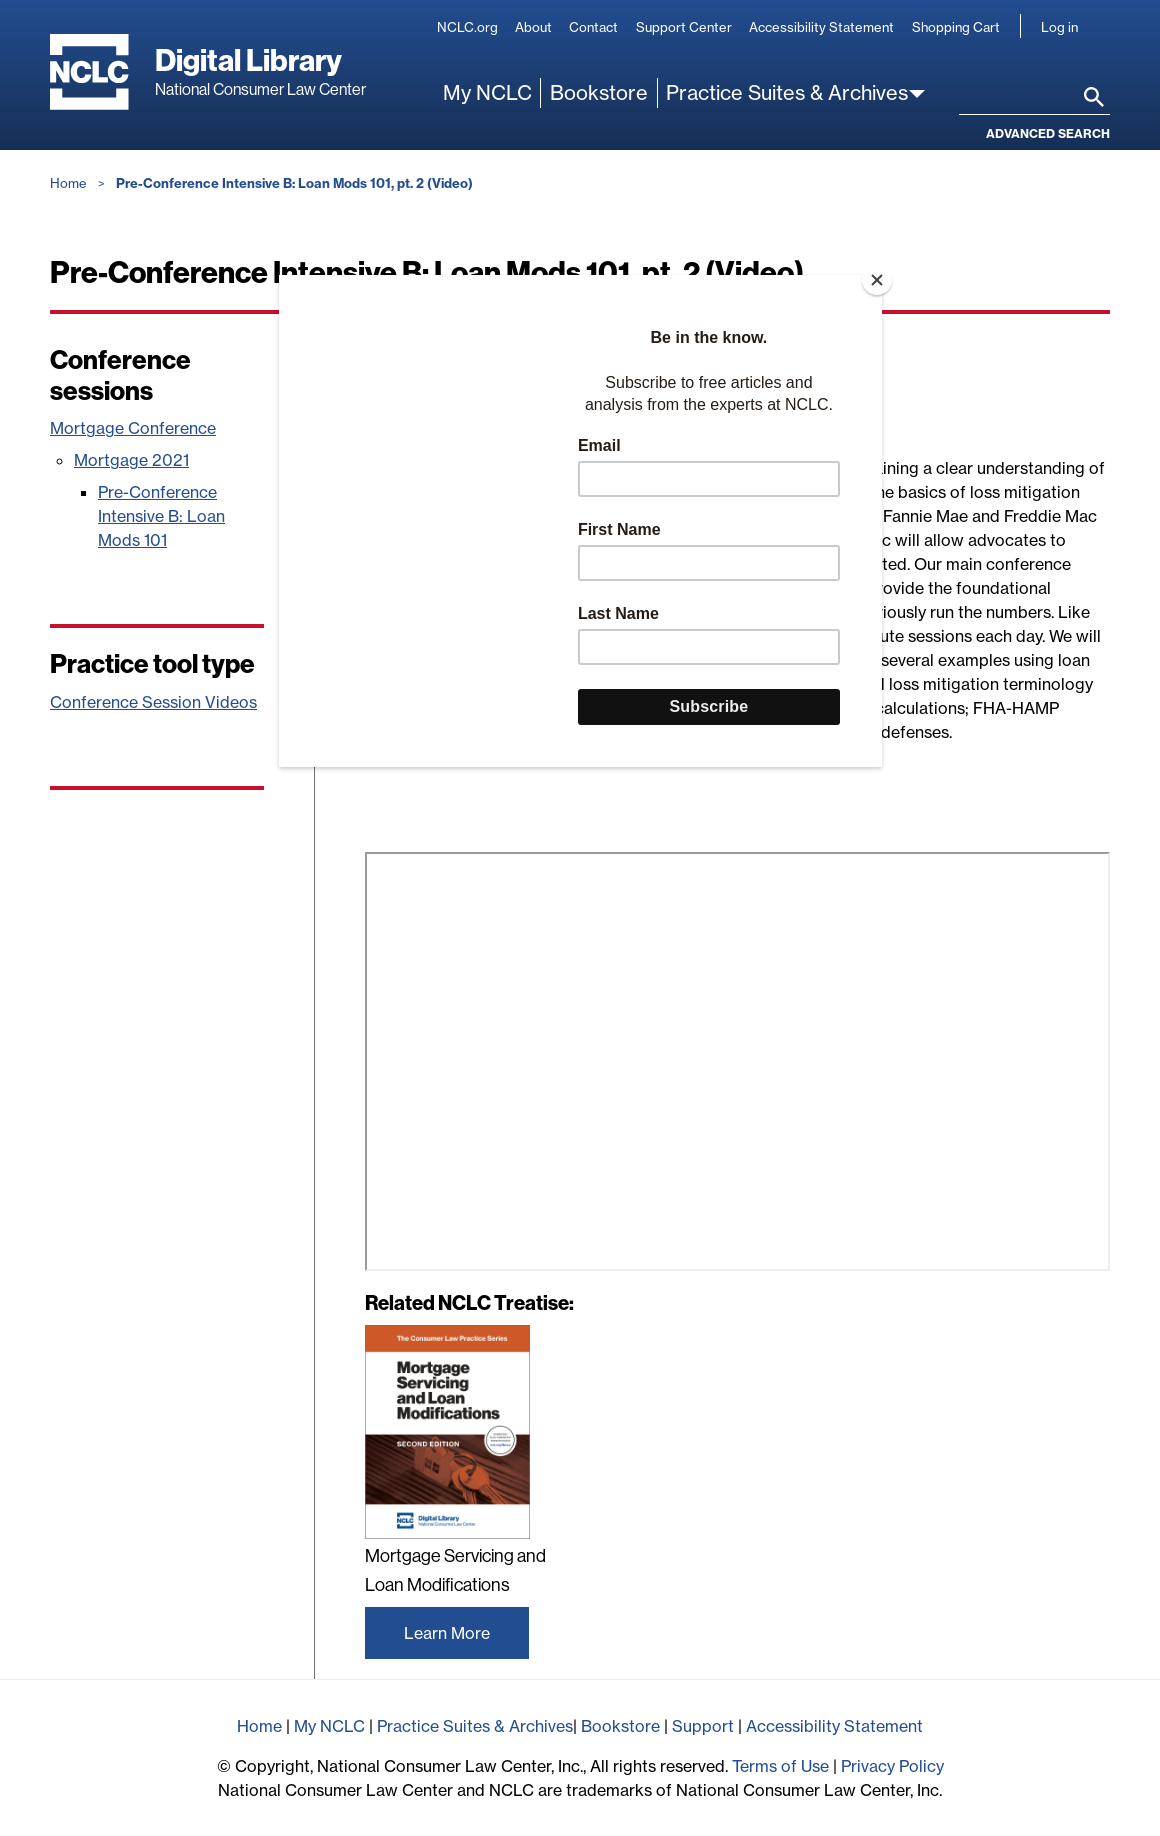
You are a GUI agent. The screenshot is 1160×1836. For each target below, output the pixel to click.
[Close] (877, 280)
